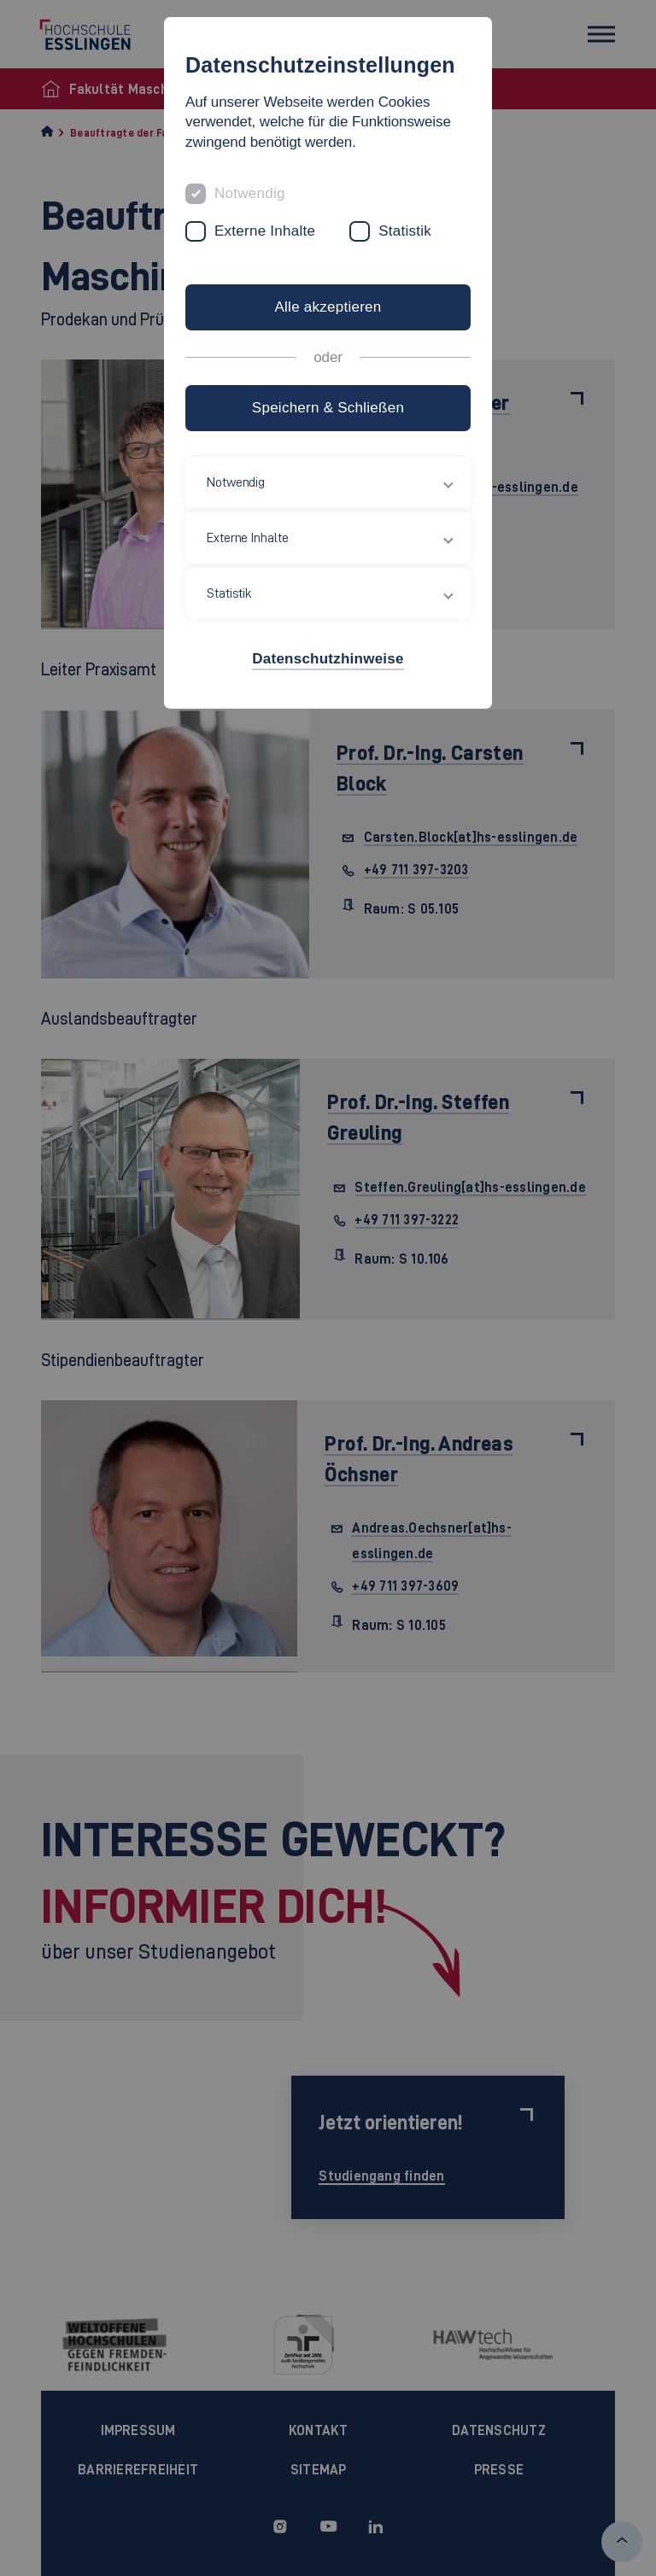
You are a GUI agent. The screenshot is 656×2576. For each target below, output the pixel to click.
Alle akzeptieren (327, 307)
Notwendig (249, 193)
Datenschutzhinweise (327, 659)
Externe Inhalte (264, 231)
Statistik (404, 231)
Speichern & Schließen (328, 408)
